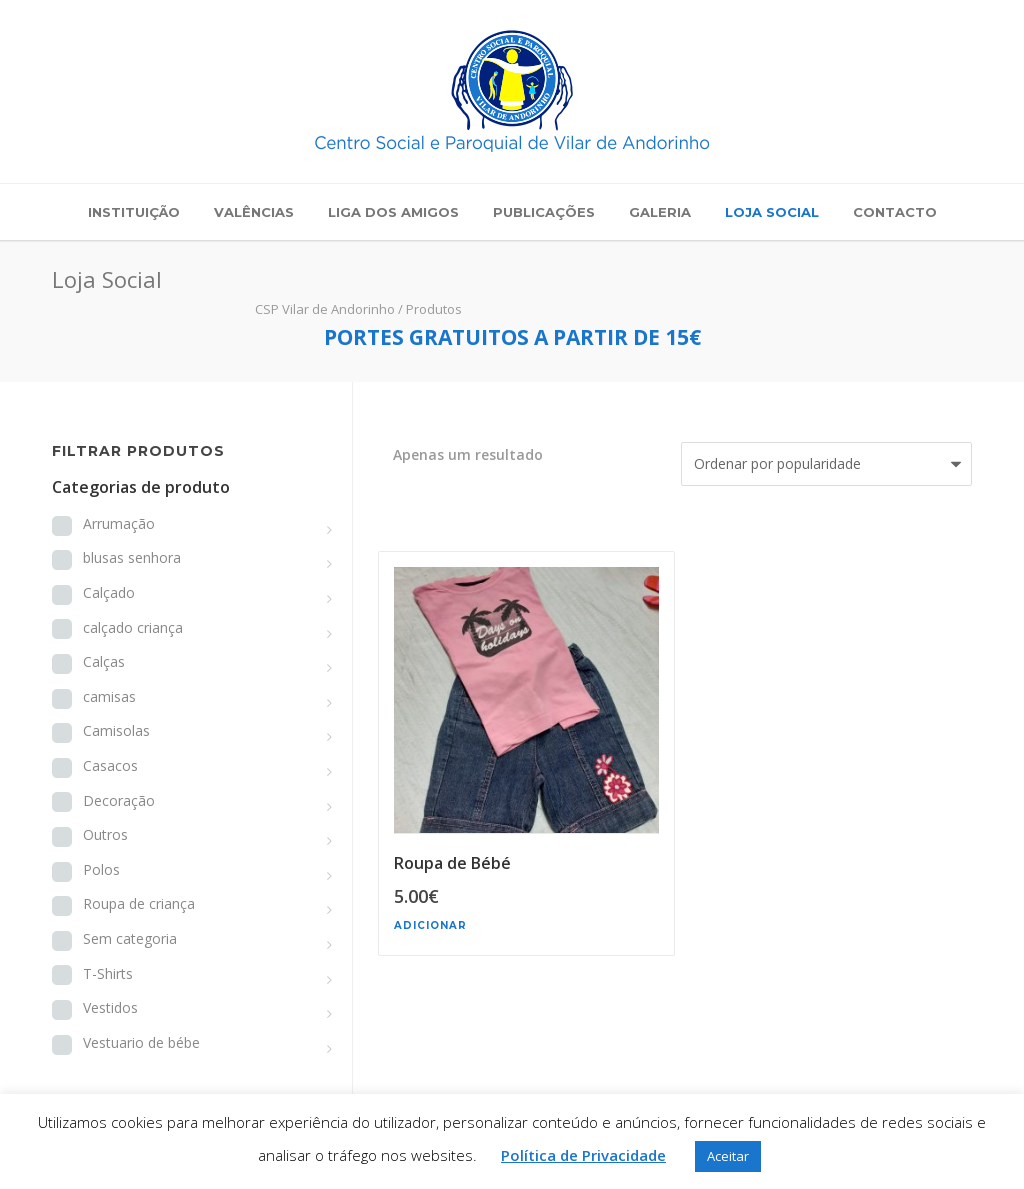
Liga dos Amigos (393, 212)
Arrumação (119, 523)
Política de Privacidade (583, 1155)
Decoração (119, 800)
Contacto (895, 212)
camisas (109, 696)
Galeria (660, 212)
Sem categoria (130, 938)
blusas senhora (132, 557)
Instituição (134, 212)
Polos (101, 869)
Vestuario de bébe (141, 1042)
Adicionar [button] (430, 926)
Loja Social (772, 212)
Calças (104, 661)
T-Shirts (108, 973)
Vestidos (110, 1007)
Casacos (110, 765)
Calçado (109, 592)
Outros (105, 834)
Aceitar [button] (728, 1156)
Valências (254, 212)
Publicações (544, 212)
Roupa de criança (139, 903)
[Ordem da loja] (826, 464)
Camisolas (116, 730)
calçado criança (133, 627)
